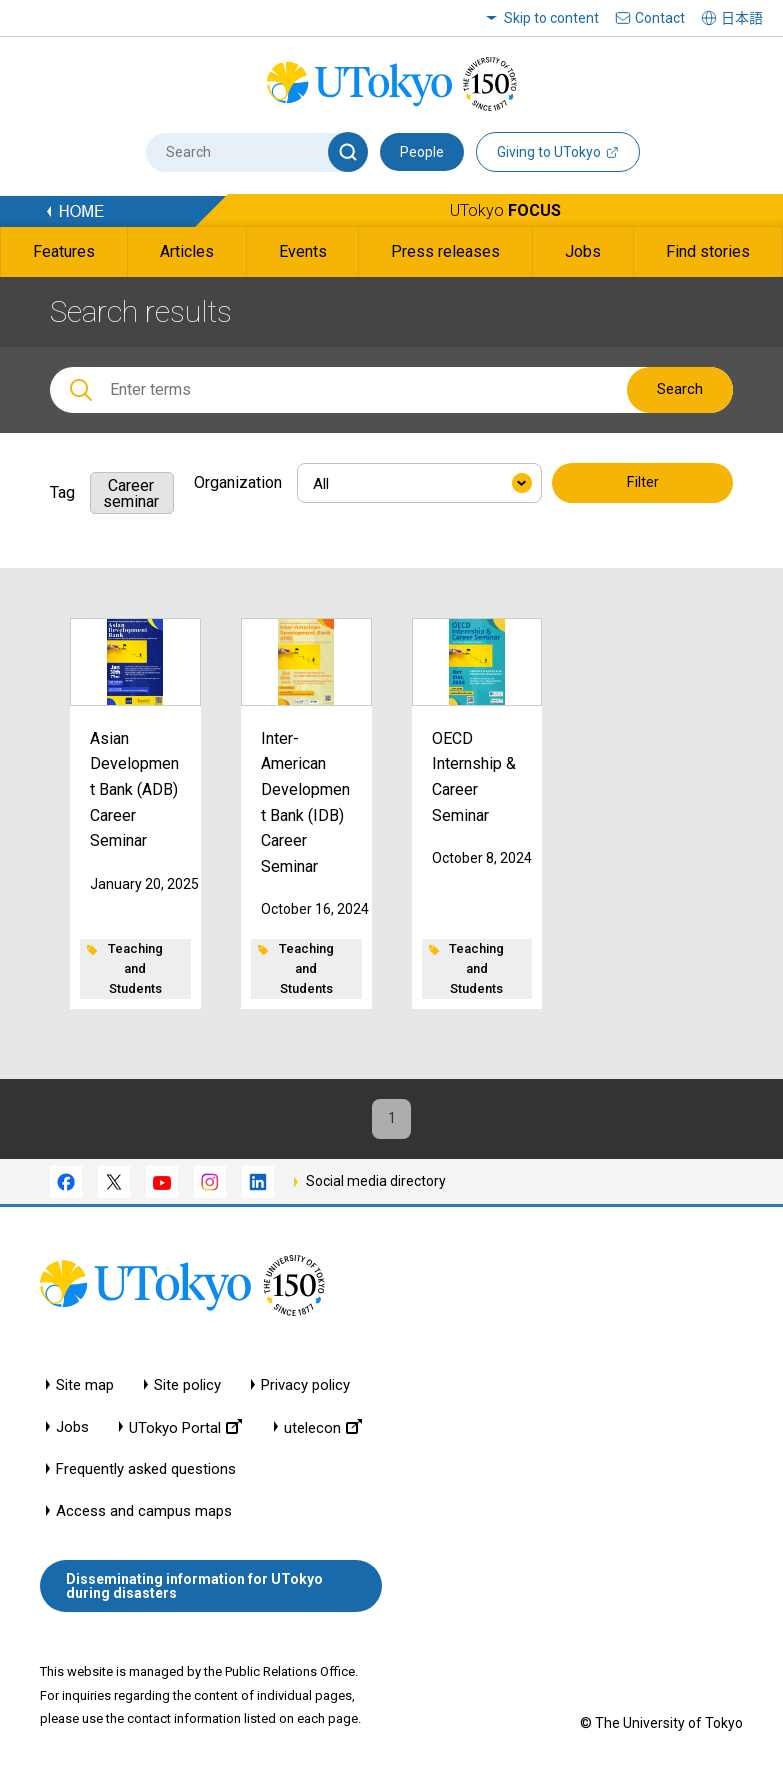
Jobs (72, 1432)
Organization (238, 482)
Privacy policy (305, 1390)
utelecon (323, 1432)
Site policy (187, 1390)
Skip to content (551, 18)
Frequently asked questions (146, 1474)
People (422, 152)
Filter (643, 484)
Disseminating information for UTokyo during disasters (194, 1592)
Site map (85, 1390)
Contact (660, 18)
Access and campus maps (144, 1516)
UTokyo (505, 210)
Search (680, 389)
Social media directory (376, 1186)
